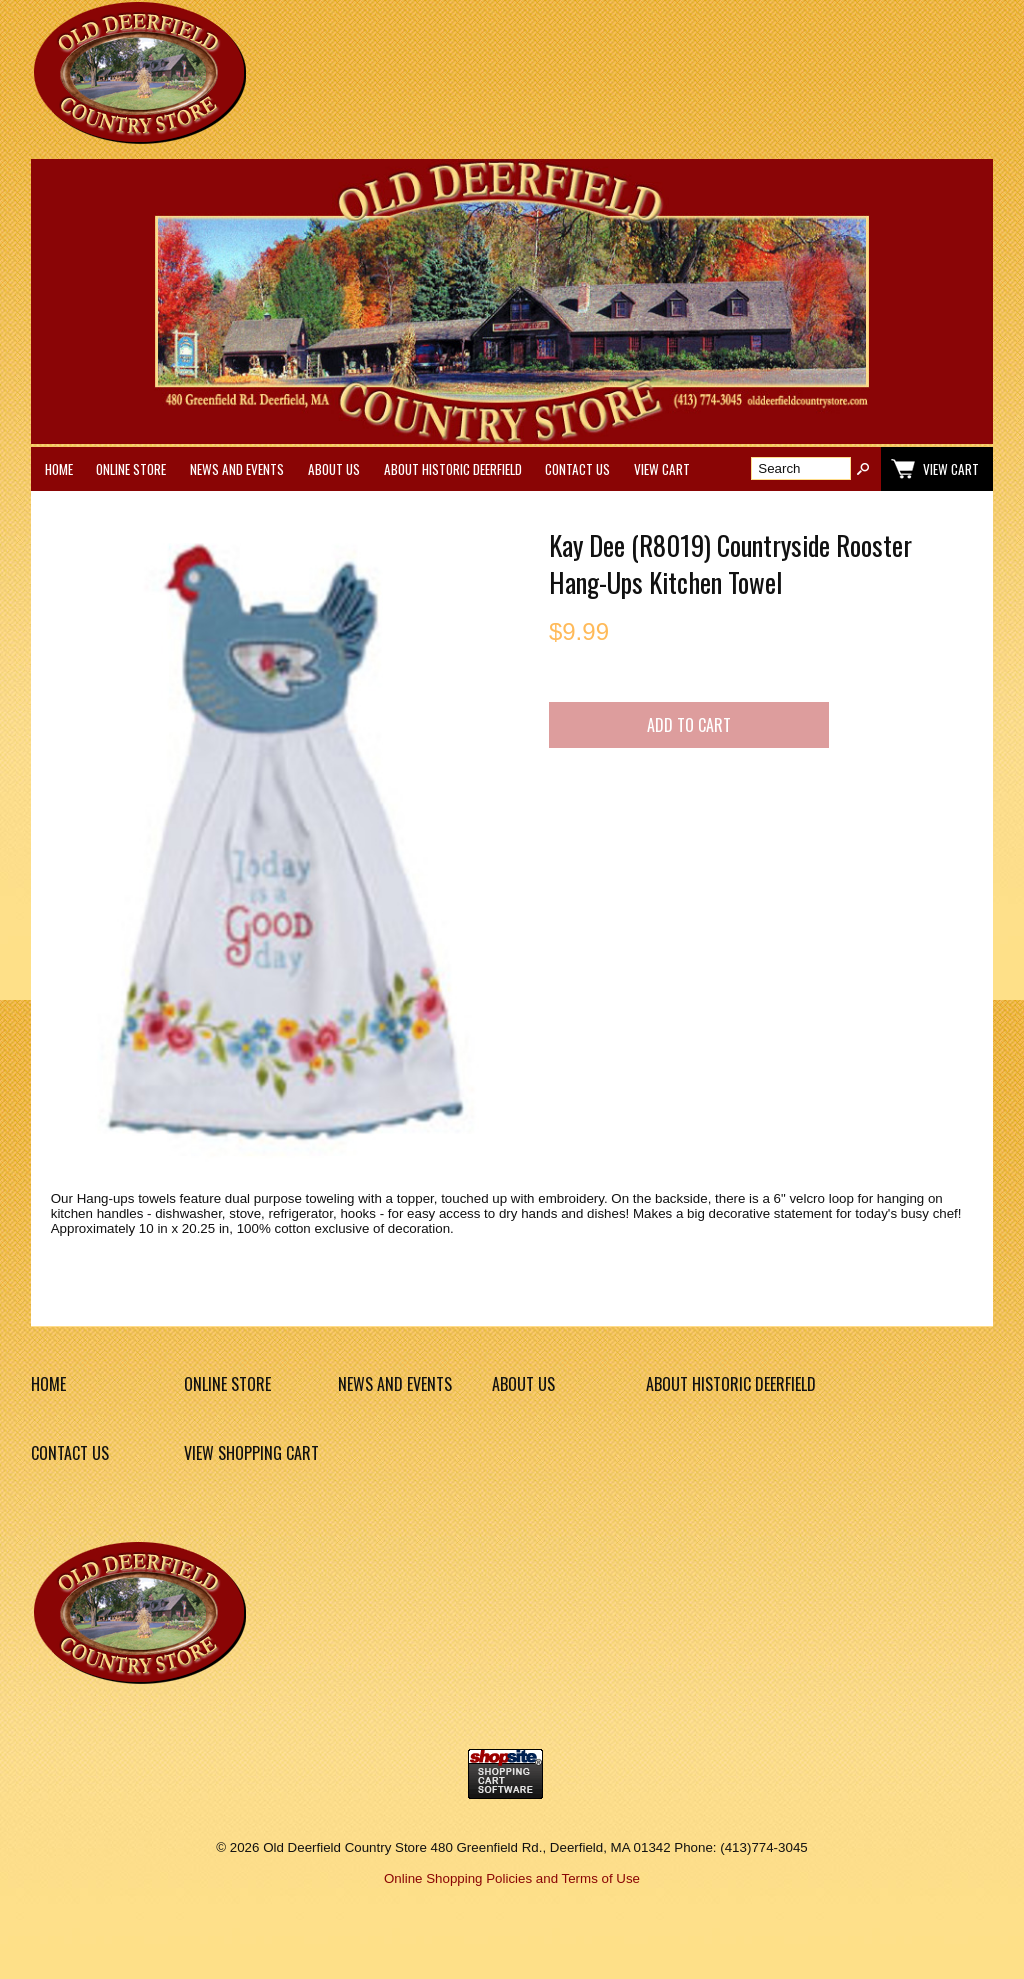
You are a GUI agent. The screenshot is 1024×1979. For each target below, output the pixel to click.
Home (59, 469)
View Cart (662, 469)
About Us (334, 469)
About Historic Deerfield (453, 469)
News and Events (237, 469)
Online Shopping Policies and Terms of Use (512, 1878)
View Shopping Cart (251, 1453)
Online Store (131, 469)
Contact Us (577, 469)
